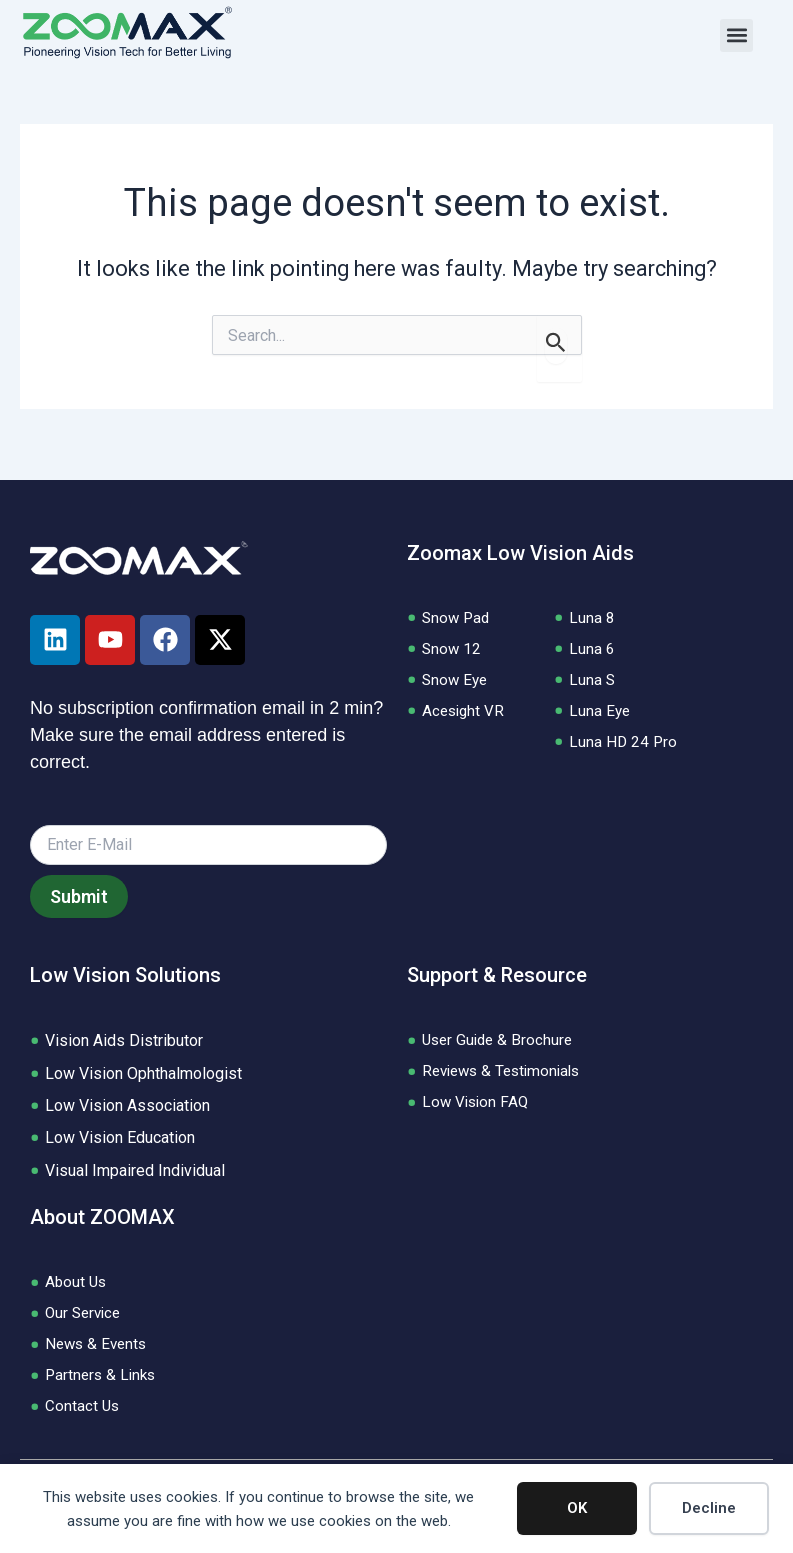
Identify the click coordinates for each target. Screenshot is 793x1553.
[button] (736, 35)
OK (577, 1508)
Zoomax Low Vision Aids (520, 546)
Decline (709, 1508)
